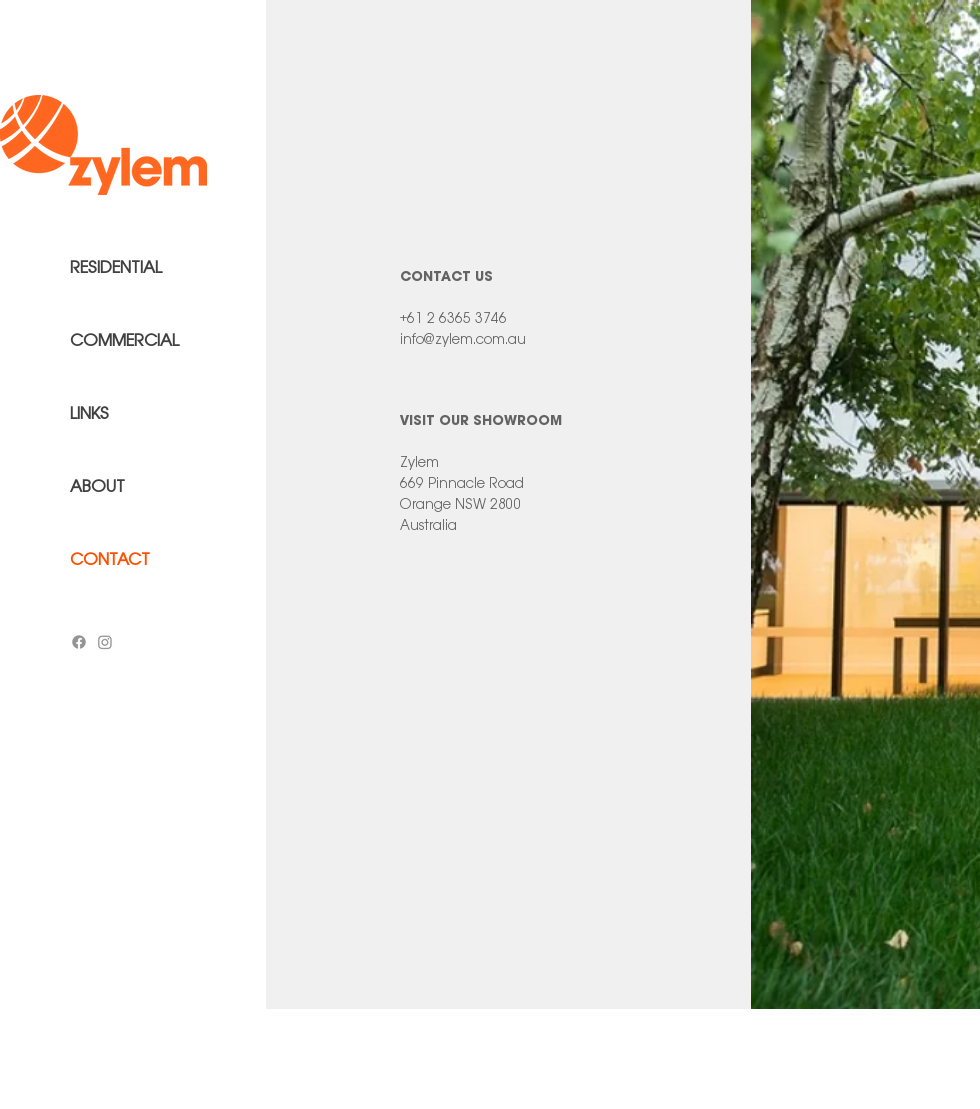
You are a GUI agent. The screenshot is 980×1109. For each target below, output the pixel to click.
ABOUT (97, 486)
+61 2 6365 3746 (453, 318)
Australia (428, 525)
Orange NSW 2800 (461, 504)
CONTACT (110, 559)
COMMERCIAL (124, 340)
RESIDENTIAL (116, 267)
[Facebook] (79, 642)
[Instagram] (105, 642)
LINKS (89, 413)
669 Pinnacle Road (462, 483)
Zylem (419, 462)
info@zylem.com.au (463, 339)
